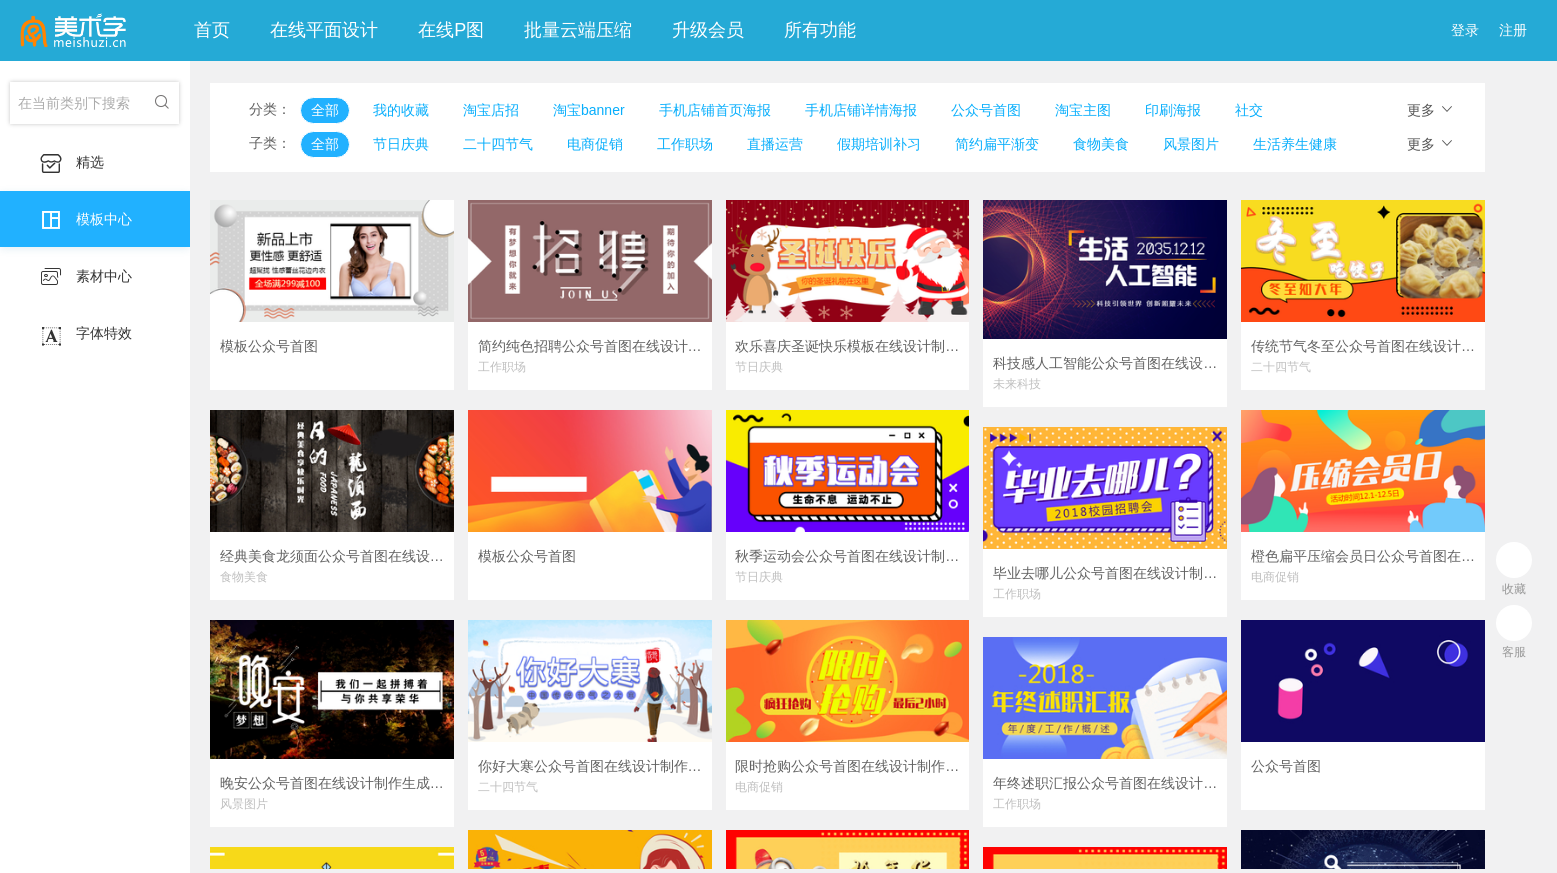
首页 (212, 30)
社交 (1249, 110)
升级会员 (708, 30)
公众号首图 (986, 110)
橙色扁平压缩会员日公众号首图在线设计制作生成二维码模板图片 (1363, 556)
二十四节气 (498, 144)
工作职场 (685, 144)
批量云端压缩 (578, 30)
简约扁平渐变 (997, 144)
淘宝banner (589, 110)
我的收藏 (401, 110)
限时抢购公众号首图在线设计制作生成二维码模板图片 (847, 766)
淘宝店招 (491, 110)
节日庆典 (401, 144)
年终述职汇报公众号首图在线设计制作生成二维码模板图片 (1105, 783)
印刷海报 (1173, 110)
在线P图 (451, 30)
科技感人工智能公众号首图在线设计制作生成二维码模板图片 (1105, 363)
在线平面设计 (324, 30)
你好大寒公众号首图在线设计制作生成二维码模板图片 (590, 766)
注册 (1513, 30)
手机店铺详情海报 (861, 110)
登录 (1465, 30)
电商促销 (595, 144)
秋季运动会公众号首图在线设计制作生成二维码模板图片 (847, 556)
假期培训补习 (879, 144)
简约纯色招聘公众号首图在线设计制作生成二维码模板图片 (590, 346)
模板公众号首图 (269, 346)
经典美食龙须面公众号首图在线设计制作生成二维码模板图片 (332, 556)
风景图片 (1191, 144)
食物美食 (1101, 144)
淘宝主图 (1083, 110)
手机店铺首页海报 (715, 110)
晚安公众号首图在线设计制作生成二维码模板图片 (332, 783)
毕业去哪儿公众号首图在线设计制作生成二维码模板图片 (1105, 573)
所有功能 (820, 30)
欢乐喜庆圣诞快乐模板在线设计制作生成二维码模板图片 (847, 346)
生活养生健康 (1295, 144)
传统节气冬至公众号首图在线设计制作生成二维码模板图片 (1363, 346)
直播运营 (775, 144)
